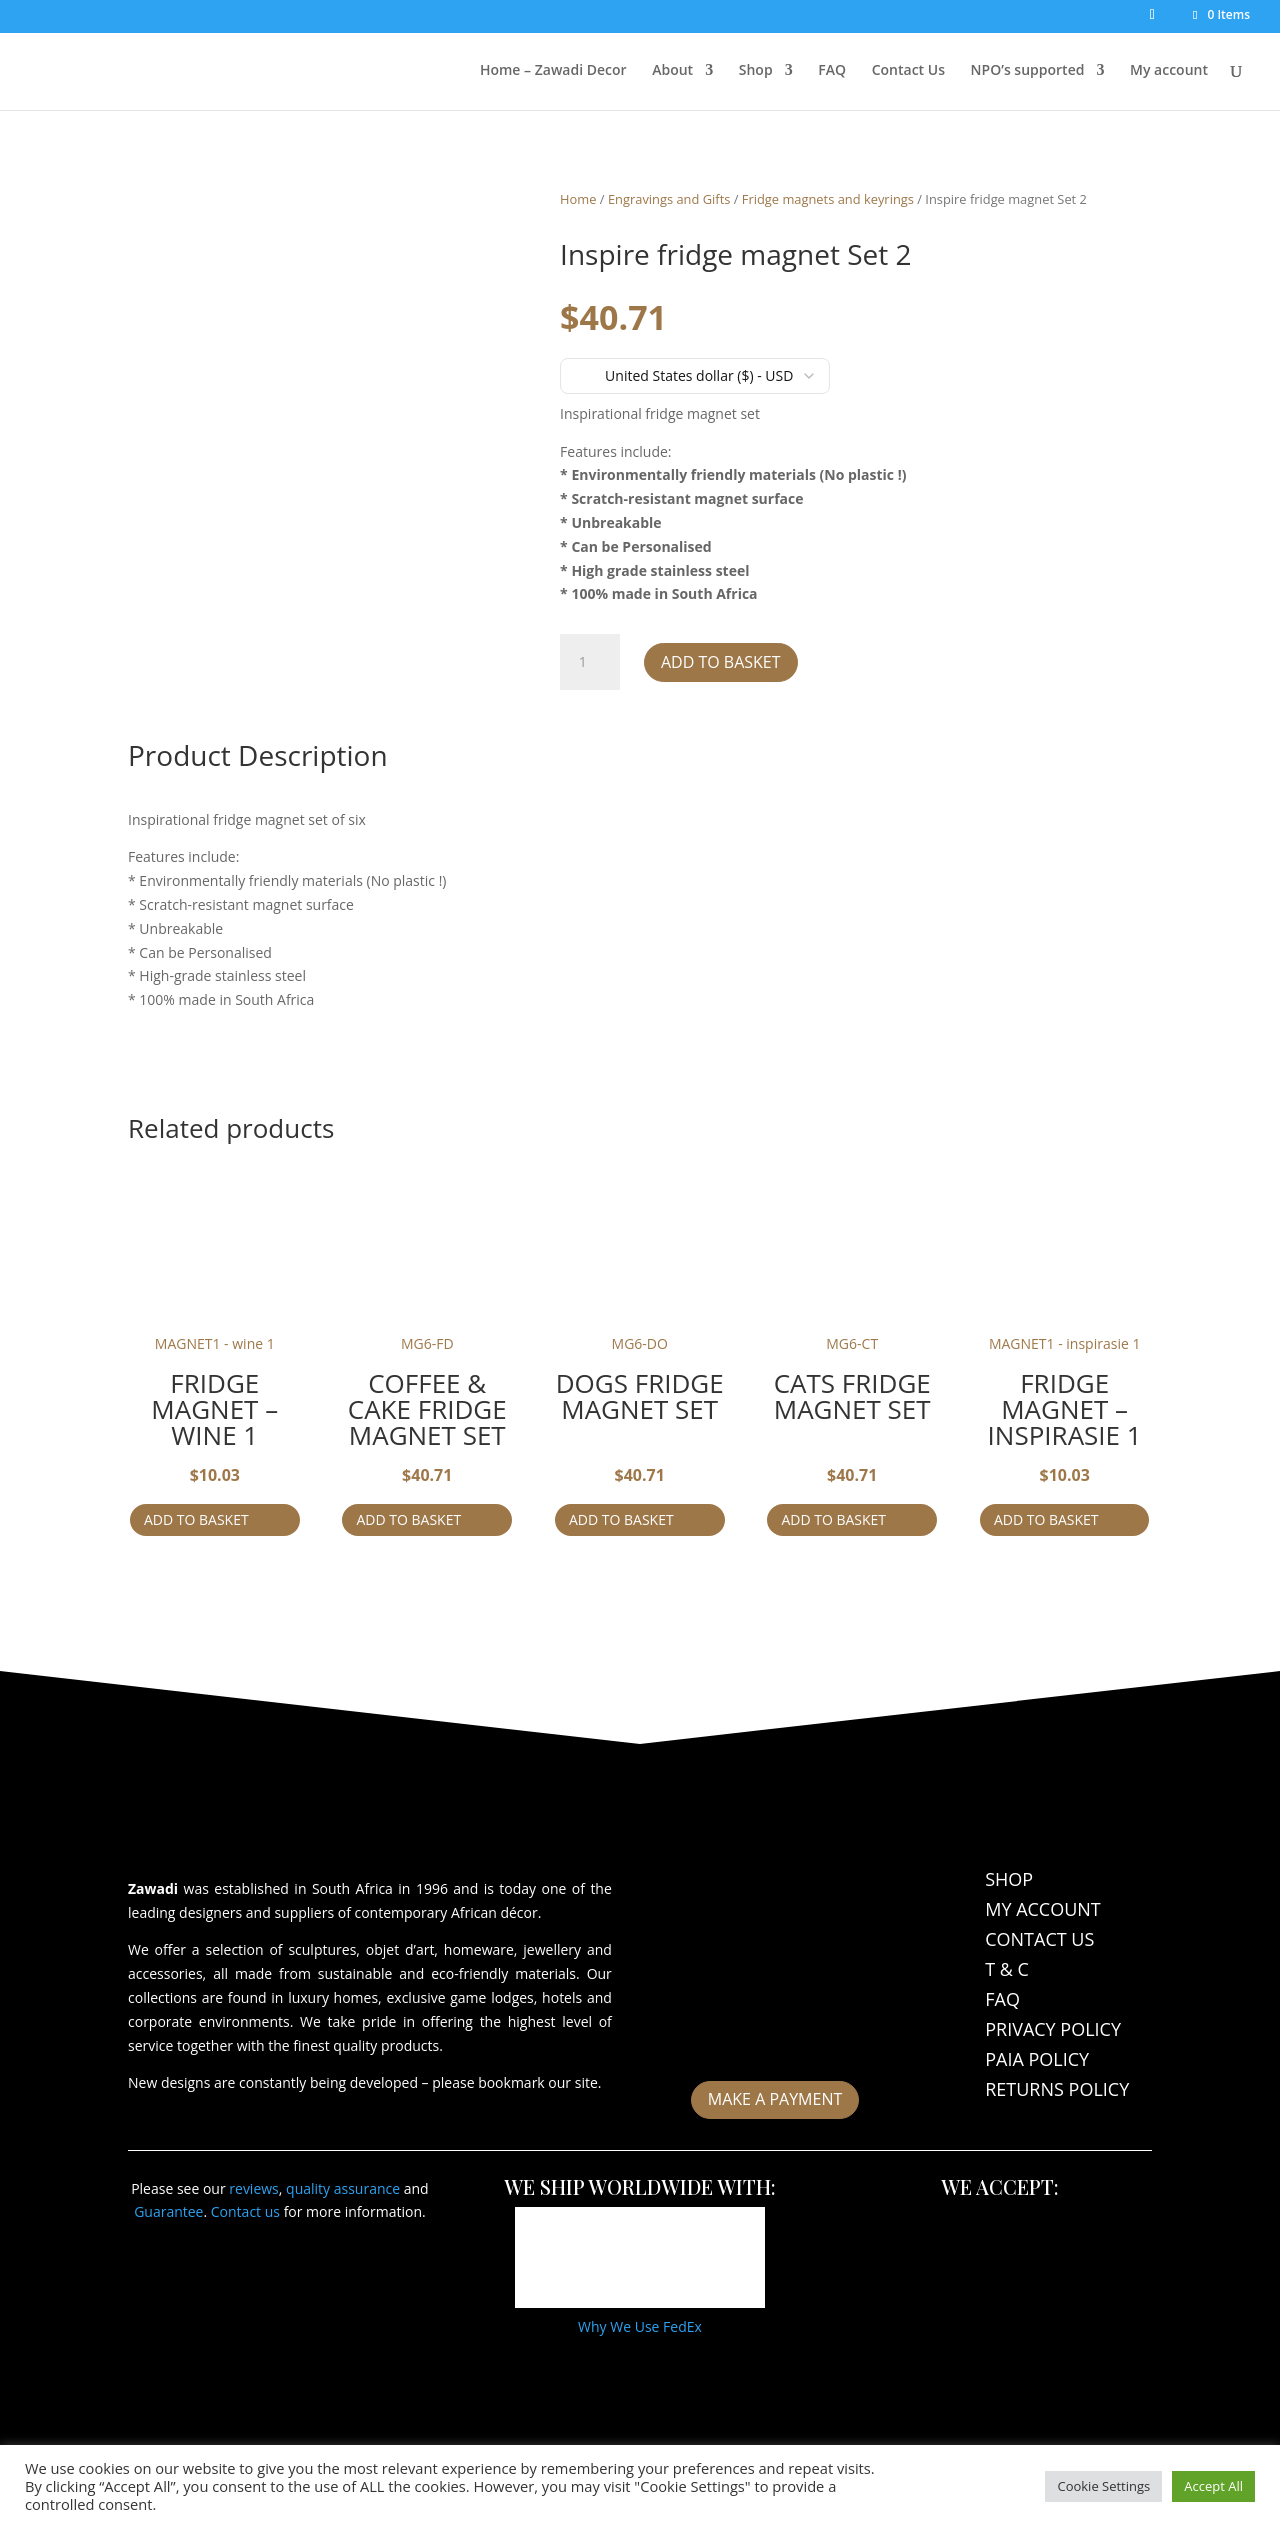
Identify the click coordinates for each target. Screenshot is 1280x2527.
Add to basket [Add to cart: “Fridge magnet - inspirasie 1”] (1046, 1519)
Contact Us (908, 71)
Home (578, 199)
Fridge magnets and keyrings (828, 199)
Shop (756, 71)
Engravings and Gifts (669, 199)
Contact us (245, 2211)
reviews (254, 2188)
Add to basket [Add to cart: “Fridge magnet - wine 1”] (196, 1519)
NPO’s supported (1028, 71)
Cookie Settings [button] (1103, 2486)
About (672, 71)
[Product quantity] (590, 662)
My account (1169, 71)
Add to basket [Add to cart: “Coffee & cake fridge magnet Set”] (408, 1519)
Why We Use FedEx (640, 2326)
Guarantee (168, 2211)
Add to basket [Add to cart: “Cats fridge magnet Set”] (833, 1519)
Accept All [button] (1213, 2486)
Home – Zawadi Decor (553, 71)
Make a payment (775, 2099)
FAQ (832, 71)
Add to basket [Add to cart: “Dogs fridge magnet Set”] (621, 1519)
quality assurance (343, 2188)
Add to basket (721, 662)
